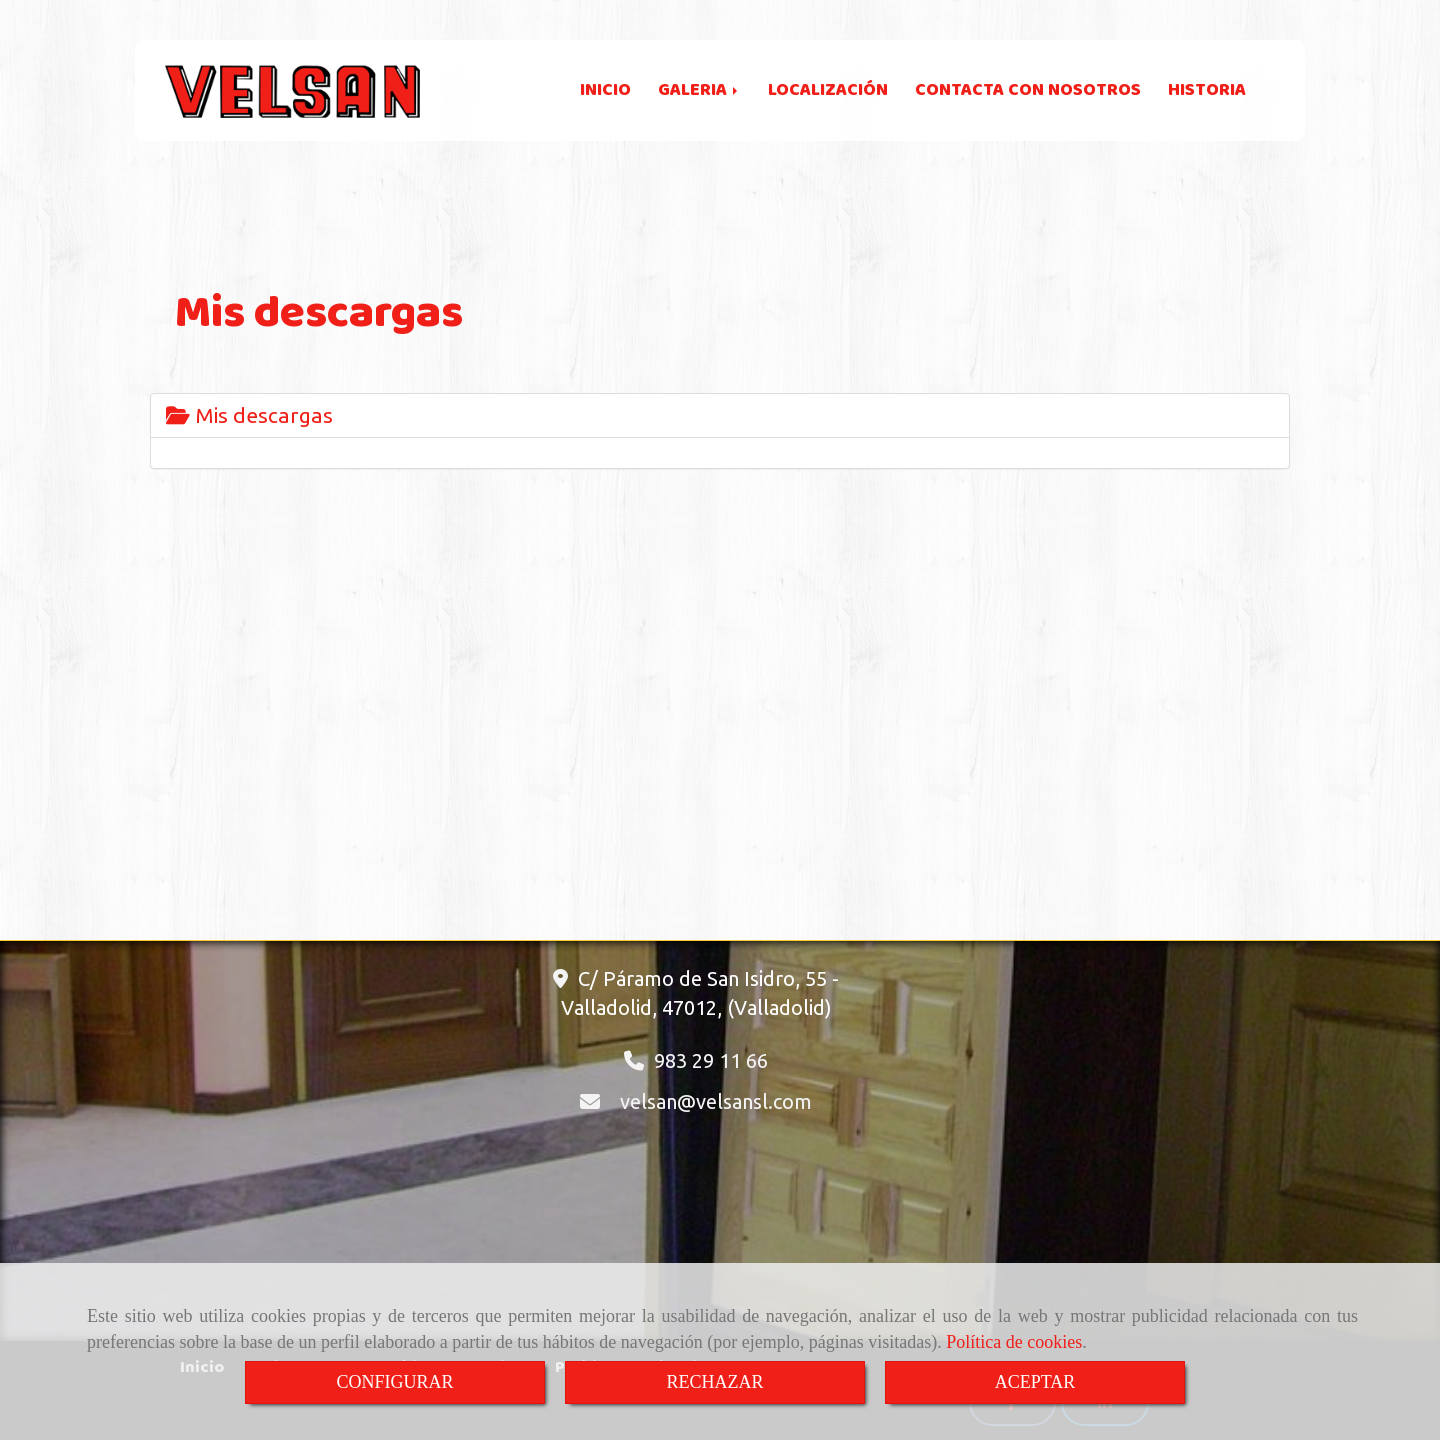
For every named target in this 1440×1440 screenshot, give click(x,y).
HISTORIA (1207, 90)
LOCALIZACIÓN (828, 90)
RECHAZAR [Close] (714, 1382)
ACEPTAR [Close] (1035, 1382)
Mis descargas (249, 415)
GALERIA (699, 90)
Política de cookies (1014, 1342)
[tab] (720, 415)
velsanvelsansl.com (716, 1101)
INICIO (605, 90)
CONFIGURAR (394, 1382)
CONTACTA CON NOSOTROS (1028, 90)
